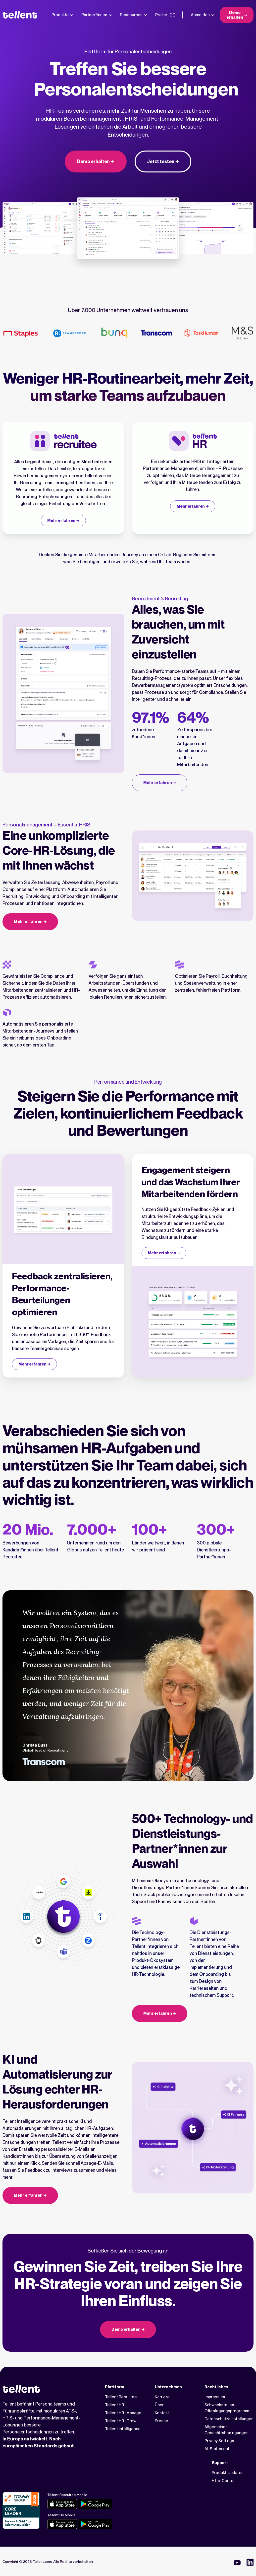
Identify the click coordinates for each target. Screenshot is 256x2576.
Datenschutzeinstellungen (229, 2418)
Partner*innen (96, 14)
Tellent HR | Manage (123, 2413)
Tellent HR (114, 2405)
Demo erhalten (234, 15)
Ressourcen (133, 14)
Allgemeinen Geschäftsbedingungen (227, 2429)
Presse (161, 2420)
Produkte (62, 14)
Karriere (162, 2397)
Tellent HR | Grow (120, 2420)
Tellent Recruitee (121, 2397)
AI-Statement (217, 2448)
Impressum (215, 2397)
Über (159, 2405)
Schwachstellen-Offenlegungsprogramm (227, 2408)
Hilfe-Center (223, 2480)
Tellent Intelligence (123, 2428)
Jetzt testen (160, 161)
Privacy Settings (219, 2440)
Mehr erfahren (61, 520)
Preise (161, 14)
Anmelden (202, 14)
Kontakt (162, 2413)
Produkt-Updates (228, 2472)
